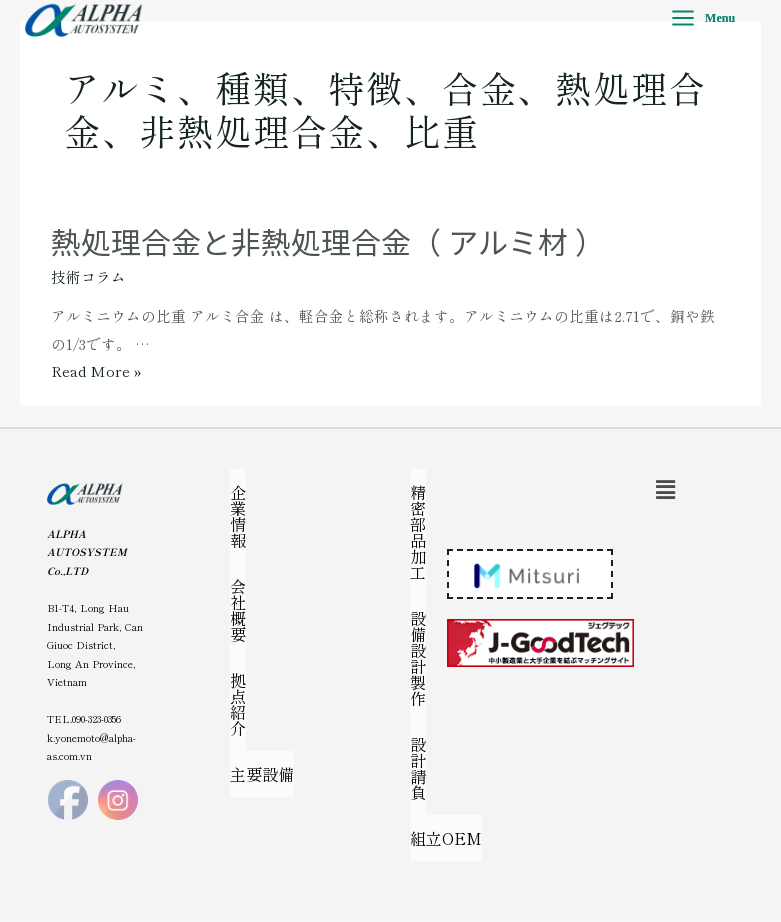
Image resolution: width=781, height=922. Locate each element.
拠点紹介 (238, 704)
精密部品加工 (418, 532)
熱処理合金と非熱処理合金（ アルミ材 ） (328, 241)
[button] (666, 488)
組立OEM (446, 838)
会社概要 (238, 610)
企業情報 (238, 516)
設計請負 (418, 768)
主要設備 (262, 774)
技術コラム (88, 276)
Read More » (96, 370)
